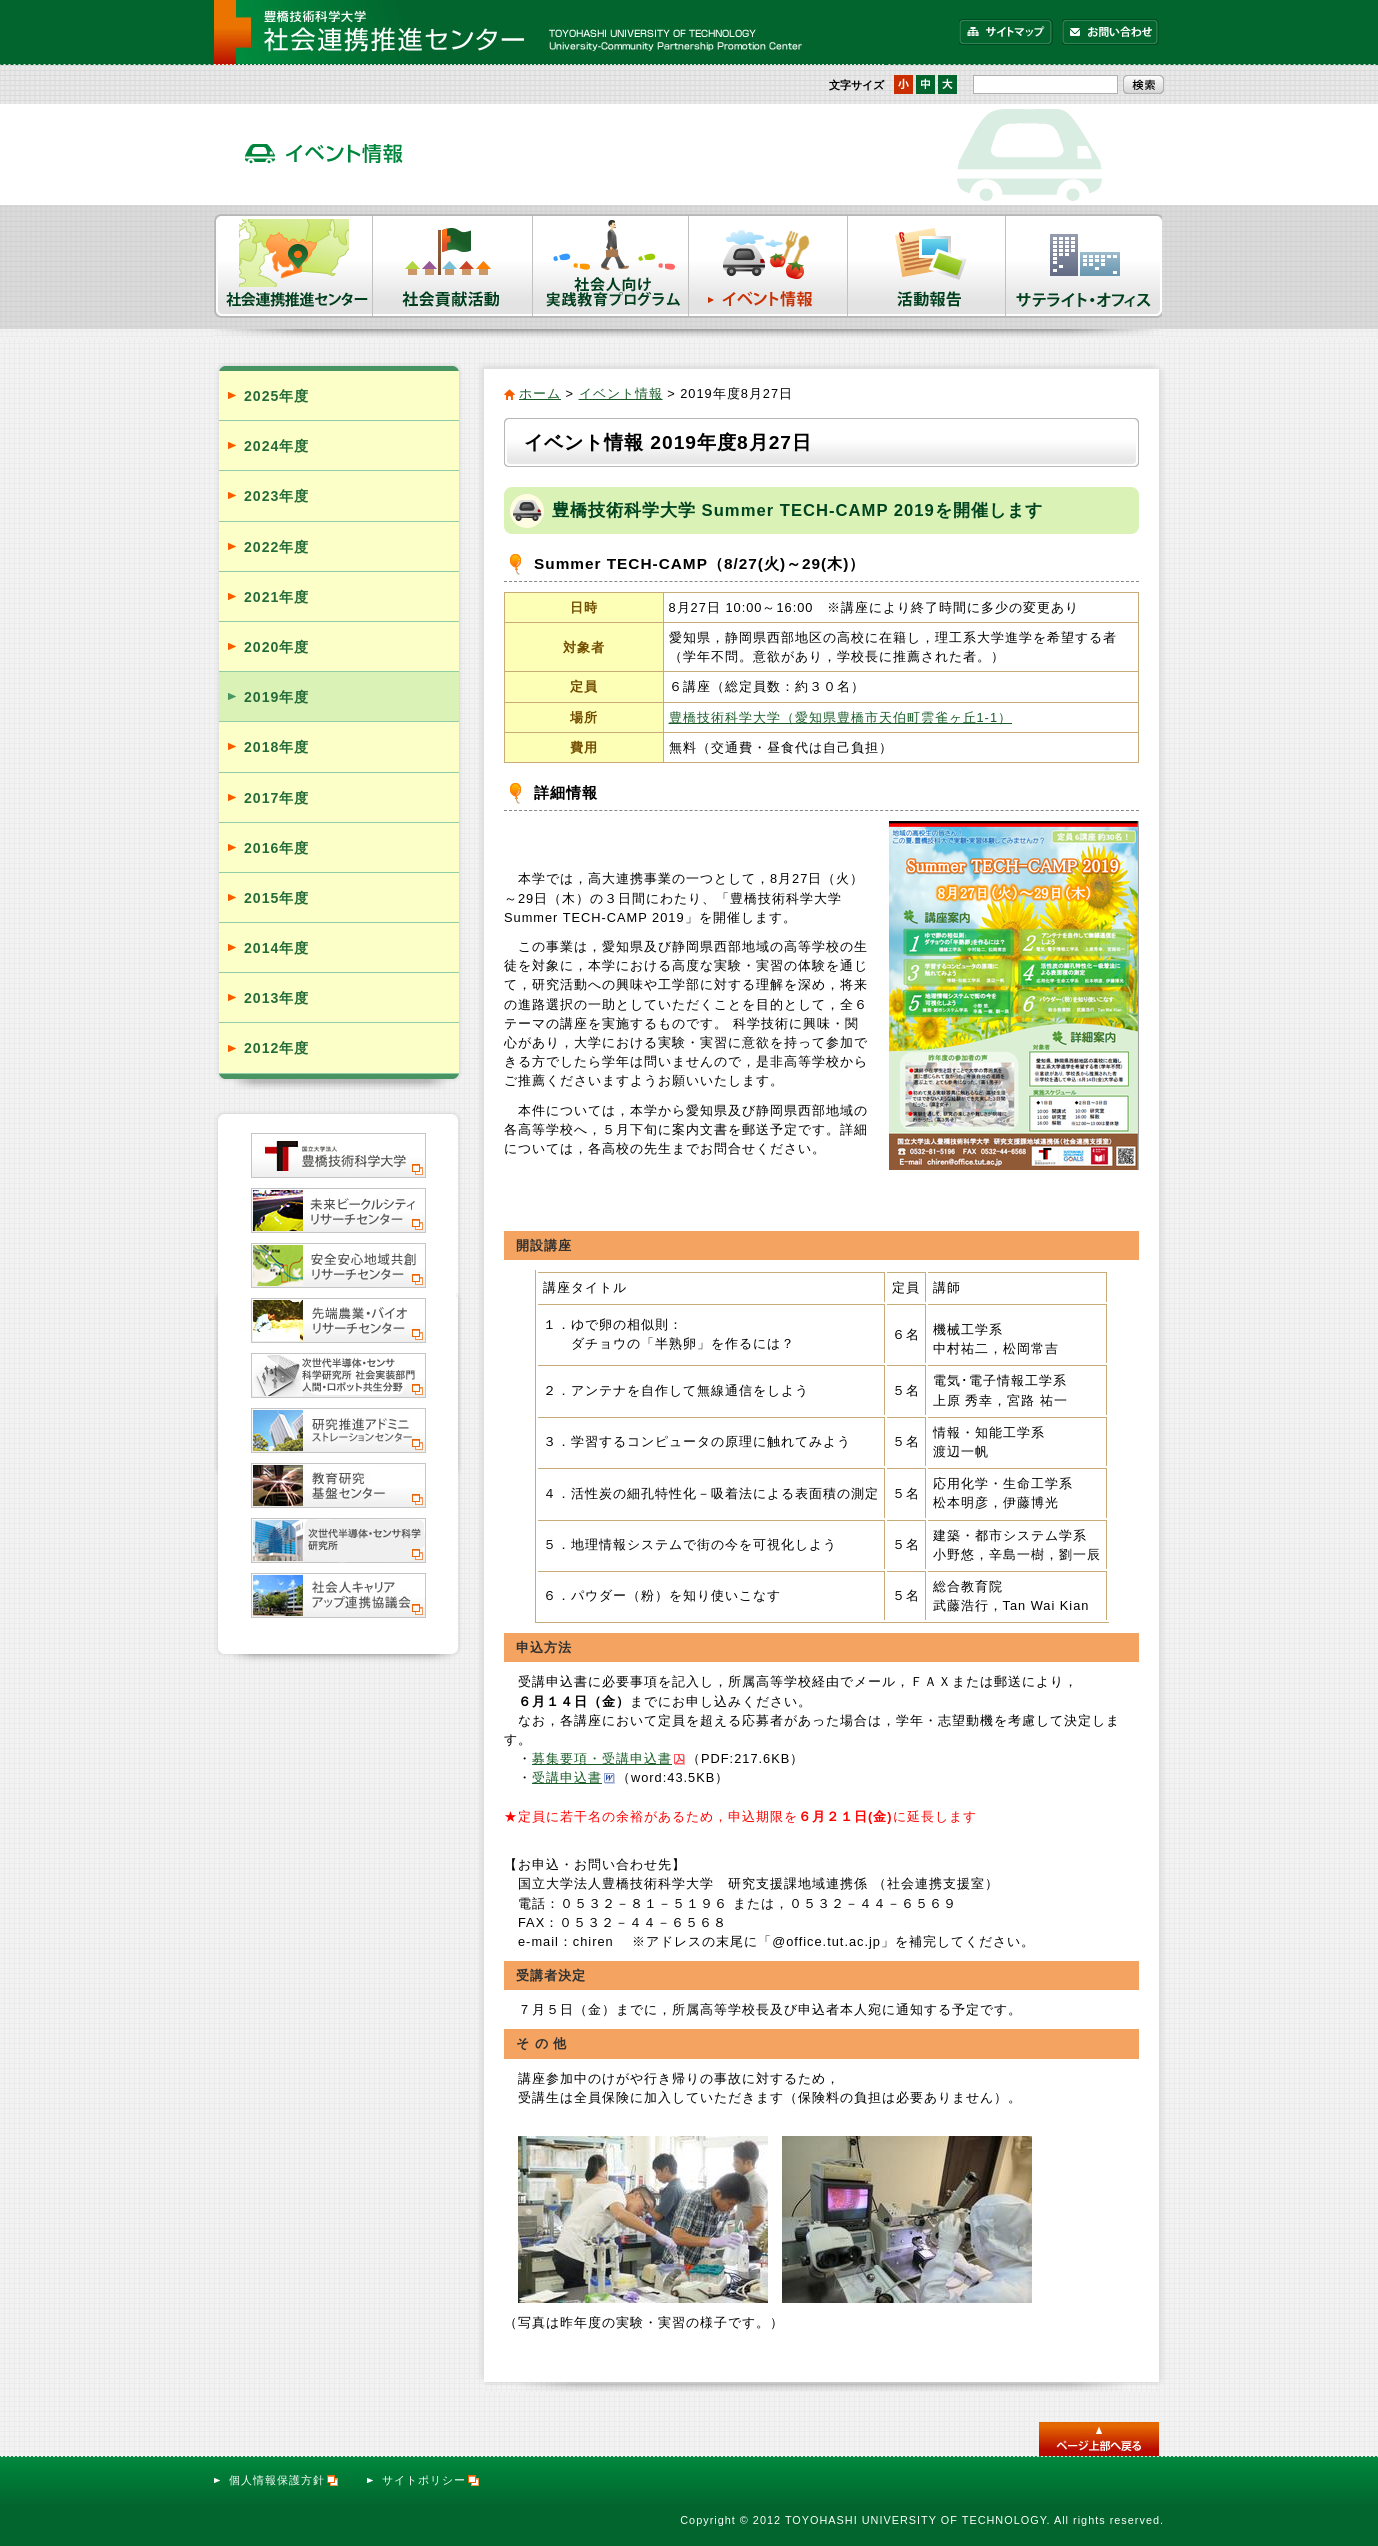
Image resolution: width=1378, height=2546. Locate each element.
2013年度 (276, 998)
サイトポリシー (431, 2480)
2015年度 (276, 898)
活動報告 (927, 266)
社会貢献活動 (453, 266)
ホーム (540, 393)
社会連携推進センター (293, 266)
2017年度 (276, 798)
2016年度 (276, 848)
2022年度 (276, 547)
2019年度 (276, 697)
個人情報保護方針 (284, 2480)
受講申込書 (567, 1777)
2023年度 (276, 496)
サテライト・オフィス (1085, 266)
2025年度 (276, 396)
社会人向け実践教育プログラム (611, 266)
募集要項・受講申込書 (602, 1758)
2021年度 (276, 597)
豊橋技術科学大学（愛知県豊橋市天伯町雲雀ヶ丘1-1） (841, 717)
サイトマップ (1006, 32)
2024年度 (276, 446)
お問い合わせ (1110, 32)
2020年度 (276, 647)
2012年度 (276, 1048)
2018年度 (276, 747)
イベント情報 (768, 266)
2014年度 (276, 948)
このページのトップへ (1099, 2439)
